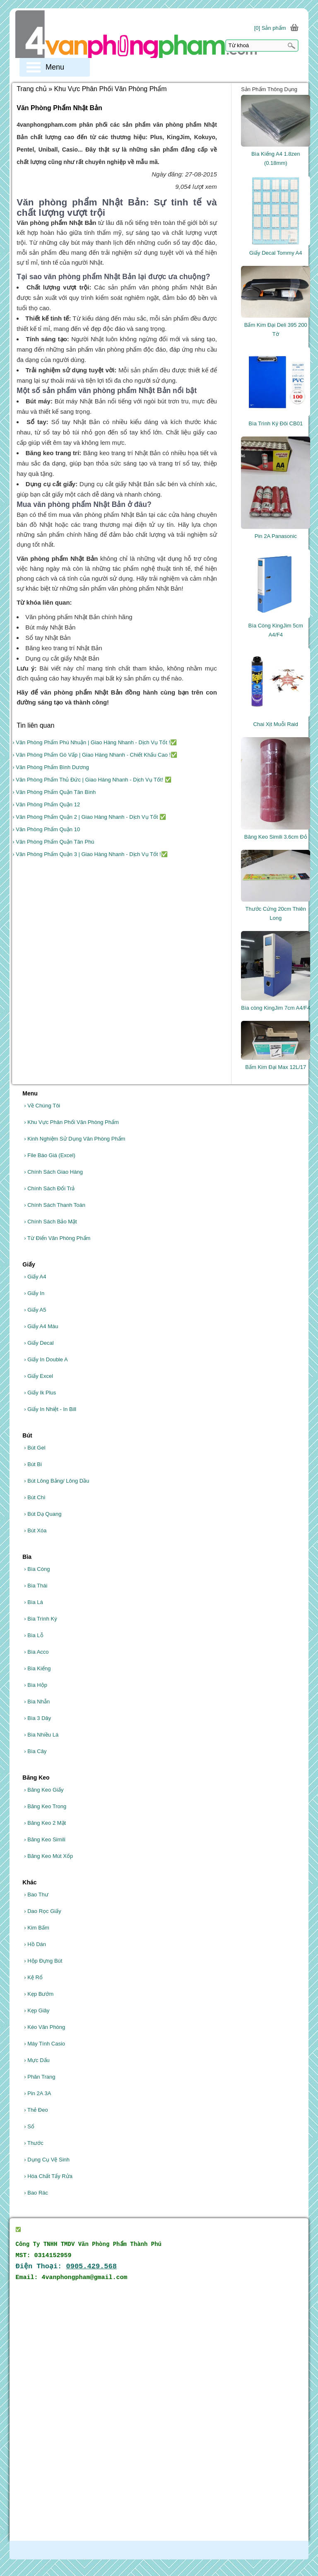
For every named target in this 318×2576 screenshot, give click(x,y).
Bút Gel (34, 1448)
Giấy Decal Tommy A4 (275, 253)
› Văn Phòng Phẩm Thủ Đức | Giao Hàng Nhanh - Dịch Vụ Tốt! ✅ (91, 780)
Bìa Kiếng (37, 1668)
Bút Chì (34, 1497)
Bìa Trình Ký (40, 1619)
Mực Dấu (37, 2060)
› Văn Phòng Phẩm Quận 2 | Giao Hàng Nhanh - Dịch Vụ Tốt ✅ (89, 817)
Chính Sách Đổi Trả (49, 1188)
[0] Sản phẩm (270, 28)
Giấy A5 (35, 1310)
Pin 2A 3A (37, 2093)
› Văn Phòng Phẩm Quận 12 (46, 804)
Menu (55, 67)
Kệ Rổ (33, 1977)
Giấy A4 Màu (41, 1326)
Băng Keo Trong (45, 1806)
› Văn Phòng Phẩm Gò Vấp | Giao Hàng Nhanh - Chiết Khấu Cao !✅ (94, 755)
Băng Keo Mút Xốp (48, 1856)
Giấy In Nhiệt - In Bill (50, 1409)
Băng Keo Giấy (43, 1790)
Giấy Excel (38, 1376)
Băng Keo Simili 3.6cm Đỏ (275, 837)
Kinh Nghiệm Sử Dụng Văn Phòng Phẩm (74, 1139)
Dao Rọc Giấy (42, 1911)
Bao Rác (36, 2193)
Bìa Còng (37, 1569)
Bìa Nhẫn (37, 1701)
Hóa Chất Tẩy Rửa (48, 2176)
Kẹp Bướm (38, 1994)
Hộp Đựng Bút (43, 1961)
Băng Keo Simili (44, 1839)
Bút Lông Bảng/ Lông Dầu (56, 1481)
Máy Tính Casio (44, 2044)
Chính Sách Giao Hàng (53, 1172)
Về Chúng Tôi (42, 1105)
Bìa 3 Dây (37, 1718)
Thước (33, 2143)
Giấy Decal (38, 1343)
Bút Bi (33, 1464)
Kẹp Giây (36, 2010)
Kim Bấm (36, 1928)
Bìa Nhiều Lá (41, 1735)
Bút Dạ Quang (42, 1514)
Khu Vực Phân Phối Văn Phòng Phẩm (71, 1122)
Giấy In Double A (45, 1359)
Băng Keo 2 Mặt (45, 1823)
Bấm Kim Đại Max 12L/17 (275, 1067)
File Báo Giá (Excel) (49, 1155)
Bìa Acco (36, 1652)
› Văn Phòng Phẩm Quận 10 (46, 829)
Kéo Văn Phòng (44, 2027)
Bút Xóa (35, 1530)
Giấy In (34, 1293)
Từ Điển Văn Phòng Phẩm (57, 1238)
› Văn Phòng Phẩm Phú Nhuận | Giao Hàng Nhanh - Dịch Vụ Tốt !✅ (94, 742)
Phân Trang (39, 2077)
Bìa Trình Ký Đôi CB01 (275, 423)
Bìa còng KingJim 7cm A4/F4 (275, 1008)
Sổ (29, 2126)
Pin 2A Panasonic (276, 536)
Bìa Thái (35, 1585)
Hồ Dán (35, 1944)
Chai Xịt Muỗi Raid (275, 724)
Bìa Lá (33, 1602)
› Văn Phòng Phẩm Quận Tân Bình (54, 792)
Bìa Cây (35, 1751)
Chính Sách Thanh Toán (54, 1205)
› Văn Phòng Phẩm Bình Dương (50, 767)
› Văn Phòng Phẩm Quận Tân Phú (53, 842)
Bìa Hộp (35, 1685)
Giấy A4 (35, 1277)
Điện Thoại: (66, 2266)
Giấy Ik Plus (40, 1392)
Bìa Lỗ (33, 1635)
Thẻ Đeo (36, 2110)
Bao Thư (36, 1894)
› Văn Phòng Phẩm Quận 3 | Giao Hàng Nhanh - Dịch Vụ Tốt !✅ (89, 854)
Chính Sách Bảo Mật (50, 1221)
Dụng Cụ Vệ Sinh (47, 2159)
